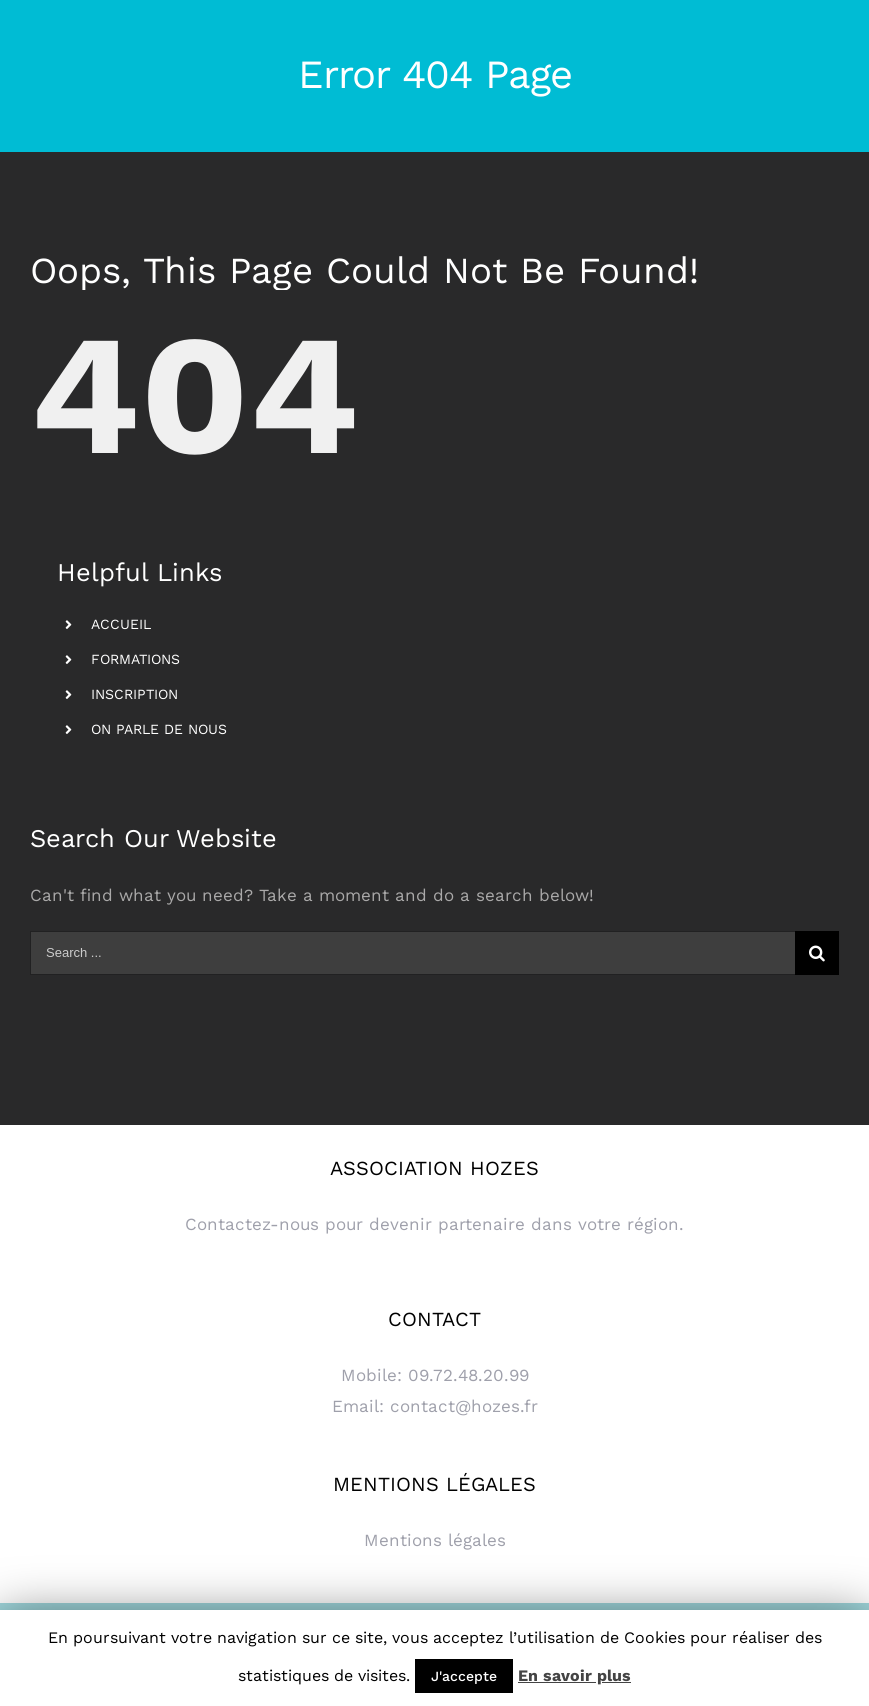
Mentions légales (435, 1540)
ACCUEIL (121, 624)
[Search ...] (412, 953)
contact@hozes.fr (464, 1406)
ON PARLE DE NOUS (159, 729)
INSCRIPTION (134, 694)
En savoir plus (574, 1675)
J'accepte (464, 1676)
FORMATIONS (135, 659)
